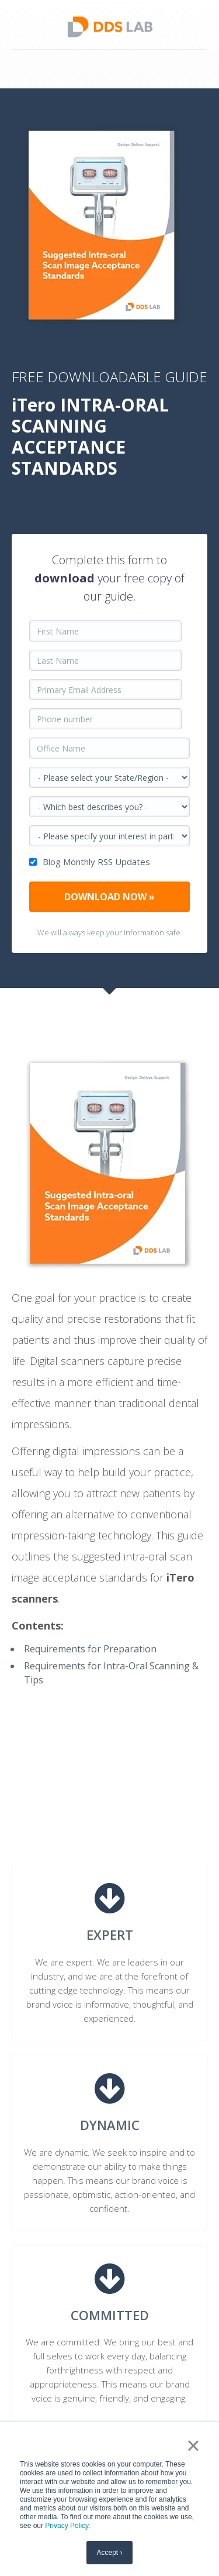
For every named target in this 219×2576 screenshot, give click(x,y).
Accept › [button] (109, 2552)
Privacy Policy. (67, 2526)
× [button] (193, 2445)
